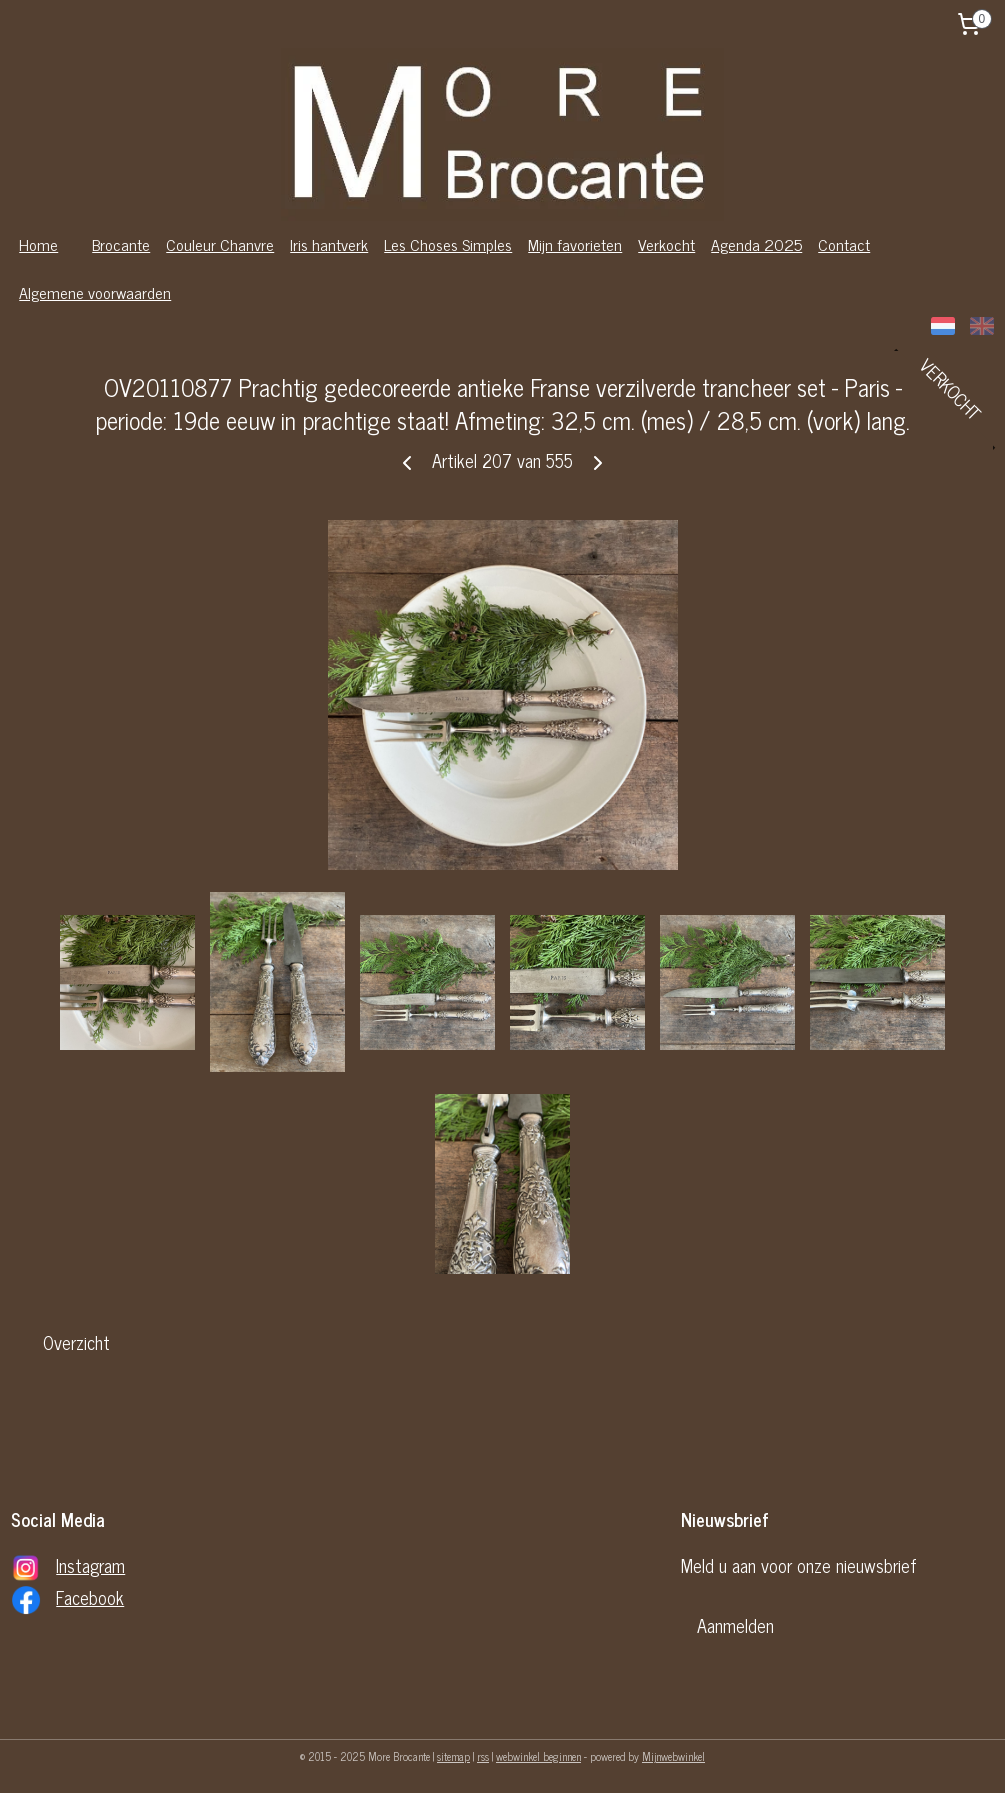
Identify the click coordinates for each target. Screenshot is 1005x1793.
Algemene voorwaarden (95, 292)
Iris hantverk (329, 244)
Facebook (90, 1597)
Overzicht (76, 1342)
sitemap (453, 1756)
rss (483, 1756)
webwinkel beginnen (538, 1756)
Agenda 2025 (756, 244)
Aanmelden (735, 1625)
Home (38, 244)
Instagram (90, 1565)
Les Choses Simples (448, 244)
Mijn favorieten (575, 244)
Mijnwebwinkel (673, 1756)
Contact (844, 244)
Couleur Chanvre (220, 244)
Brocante (121, 244)
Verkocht (666, 244)
